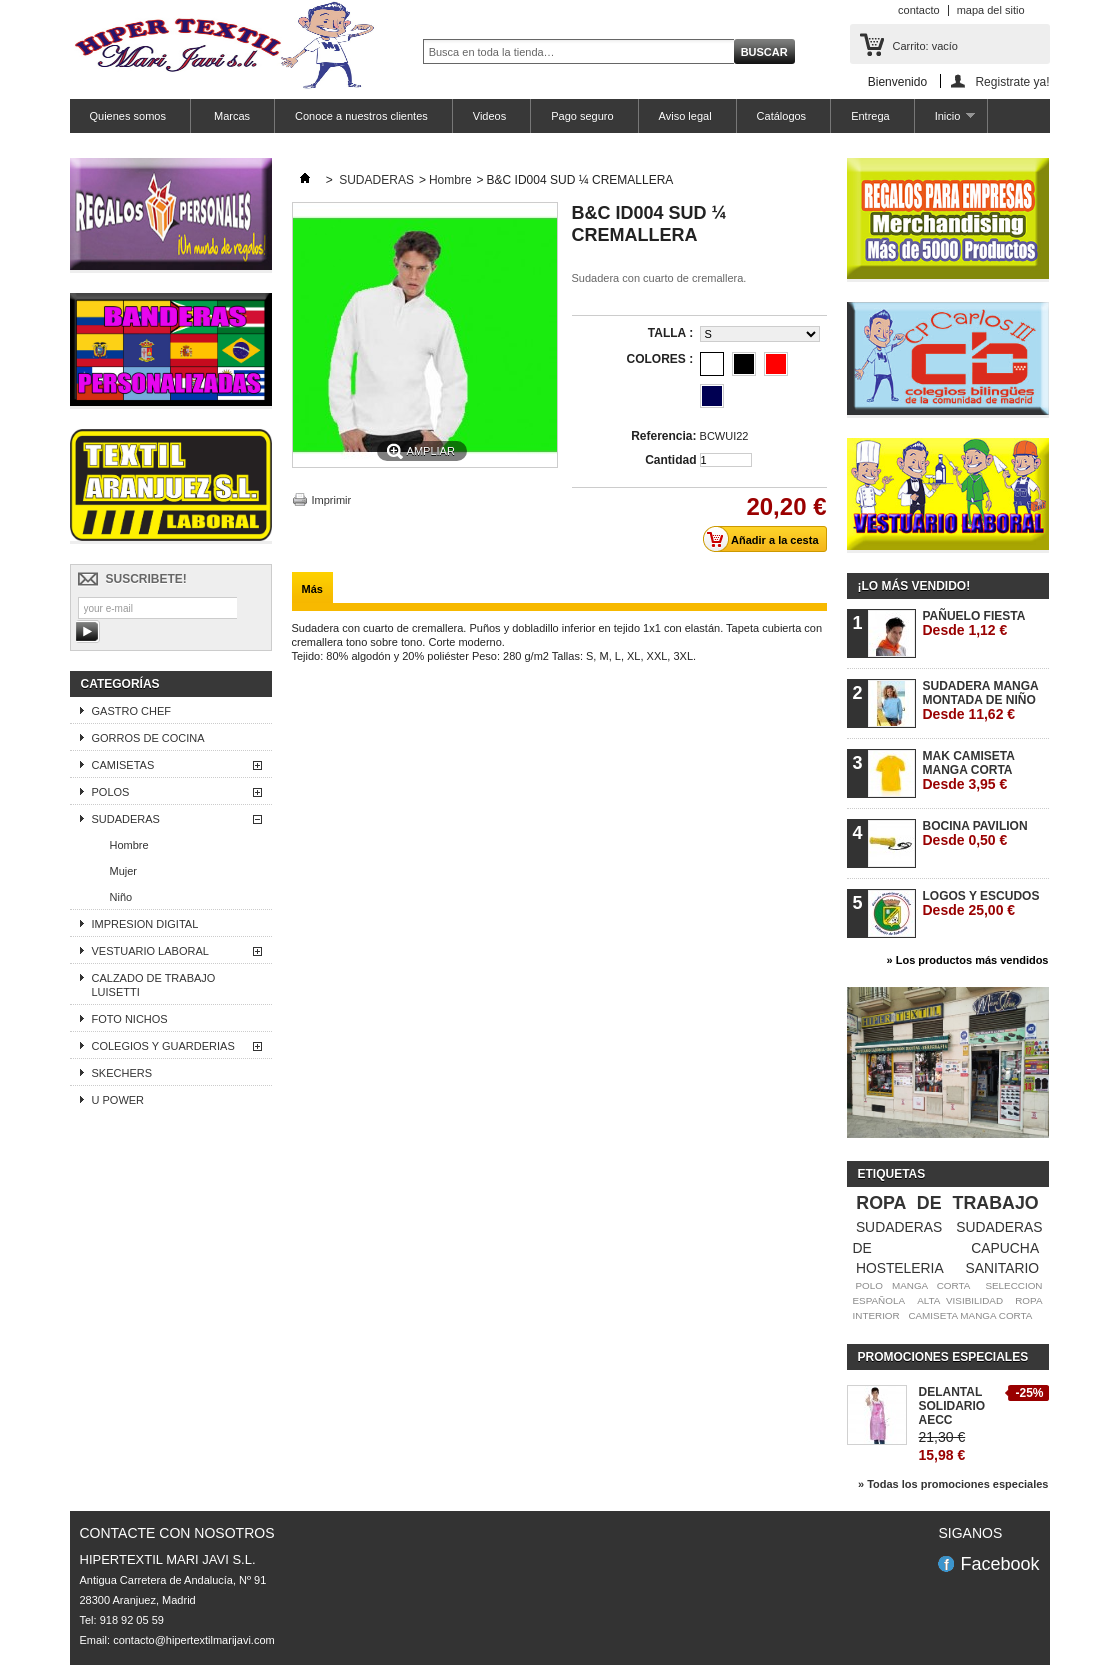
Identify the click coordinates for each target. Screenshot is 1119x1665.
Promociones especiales (943, 1357)
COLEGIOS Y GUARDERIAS (163, 1046)
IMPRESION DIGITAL (145, 924)
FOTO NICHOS (130, 1019)
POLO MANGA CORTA (912, 1285)
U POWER (118, 1100)
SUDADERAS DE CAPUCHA (948, 1237)
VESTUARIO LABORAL (150, 951)
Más (312, 589)
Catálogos (782, 116)
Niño (121, 897)
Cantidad (670, 460)
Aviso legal (685, 116)
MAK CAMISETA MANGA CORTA (969, 770)
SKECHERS (122, 1073)
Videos (489, 116)
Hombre (129, 845)
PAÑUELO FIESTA (974, 623)
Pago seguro (582, 116)
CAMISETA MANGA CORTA (970, 1315)
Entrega (870, 116)
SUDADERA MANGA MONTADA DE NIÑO (981, 700)
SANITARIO (1002, 1268)
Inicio (945, 121)
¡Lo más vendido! (914, 586)
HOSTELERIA (900, 1268)
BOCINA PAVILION (975, 833)
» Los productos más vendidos (968, 960)
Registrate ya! (1012, 81)
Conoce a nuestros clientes (361, 116)
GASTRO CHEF (131, 711)
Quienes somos (128, 116)
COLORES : (661, 359)
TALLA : (672, 333)
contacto (919, 10)
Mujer (124, 871)
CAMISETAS (123, 765)
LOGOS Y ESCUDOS (981, 903)
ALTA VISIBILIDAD (960, 1300)
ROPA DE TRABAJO (947, 1203)
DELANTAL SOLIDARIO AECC (952, 1406)
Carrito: (925, 46)
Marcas (230, 116)
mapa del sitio (991, 10)
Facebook (999, 1564)
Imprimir (332, 500)
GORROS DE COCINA (148, 738)
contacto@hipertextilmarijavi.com (194, 1640)
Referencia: (663, 436)
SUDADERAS (126, 819)
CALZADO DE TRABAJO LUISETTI (154, 985)
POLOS (111, 792)
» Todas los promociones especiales (953, 1484)
